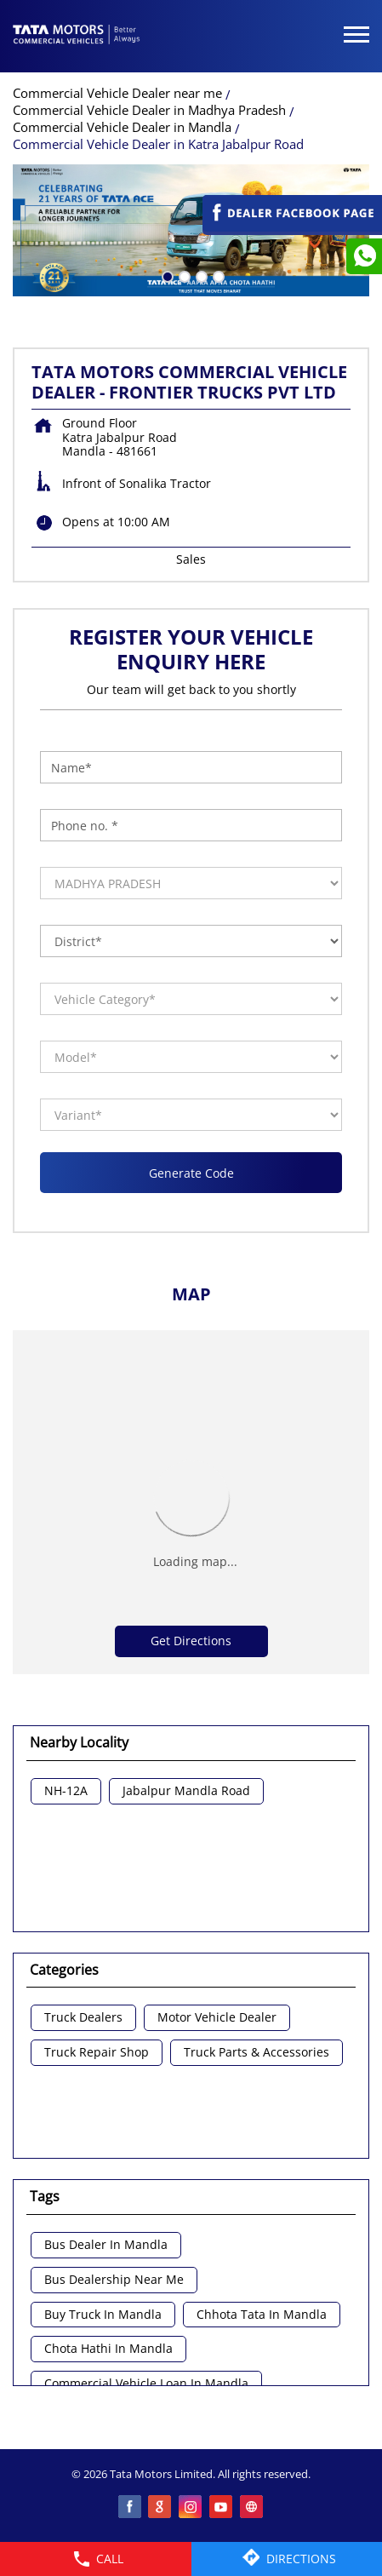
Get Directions (191, 1640)
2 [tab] (183, 275)
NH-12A (66, 1791)
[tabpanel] (191, 230)
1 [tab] (166, 275)
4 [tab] (217, 275)
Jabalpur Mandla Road (186, 1791)
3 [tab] (200, 275)
